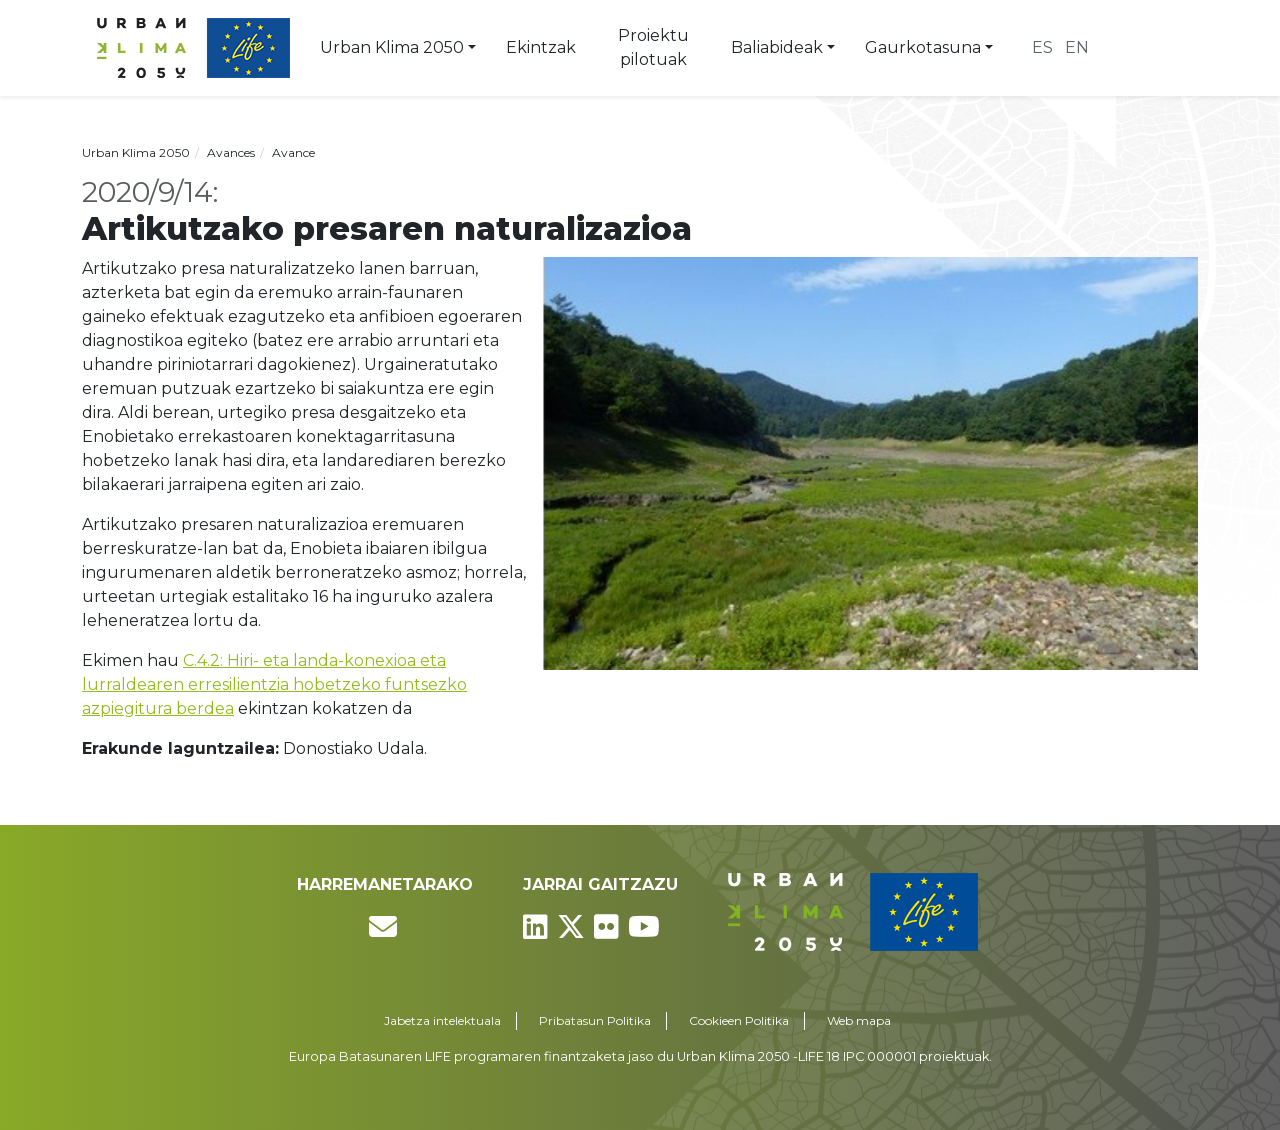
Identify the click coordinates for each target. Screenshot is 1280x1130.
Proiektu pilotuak (653, 47)
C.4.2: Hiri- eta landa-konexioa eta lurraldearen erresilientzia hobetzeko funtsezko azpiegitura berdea (274, 684)
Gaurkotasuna (923, 47)
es (1042, 47)
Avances (231, 152)
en (1077, 47)
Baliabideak (777, 47)
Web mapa (859, 1020)
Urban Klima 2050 (392, 47)
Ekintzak (541, 47)
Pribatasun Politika (595, 1020)
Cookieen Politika (739, 1020)
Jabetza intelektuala (442, 1020)
